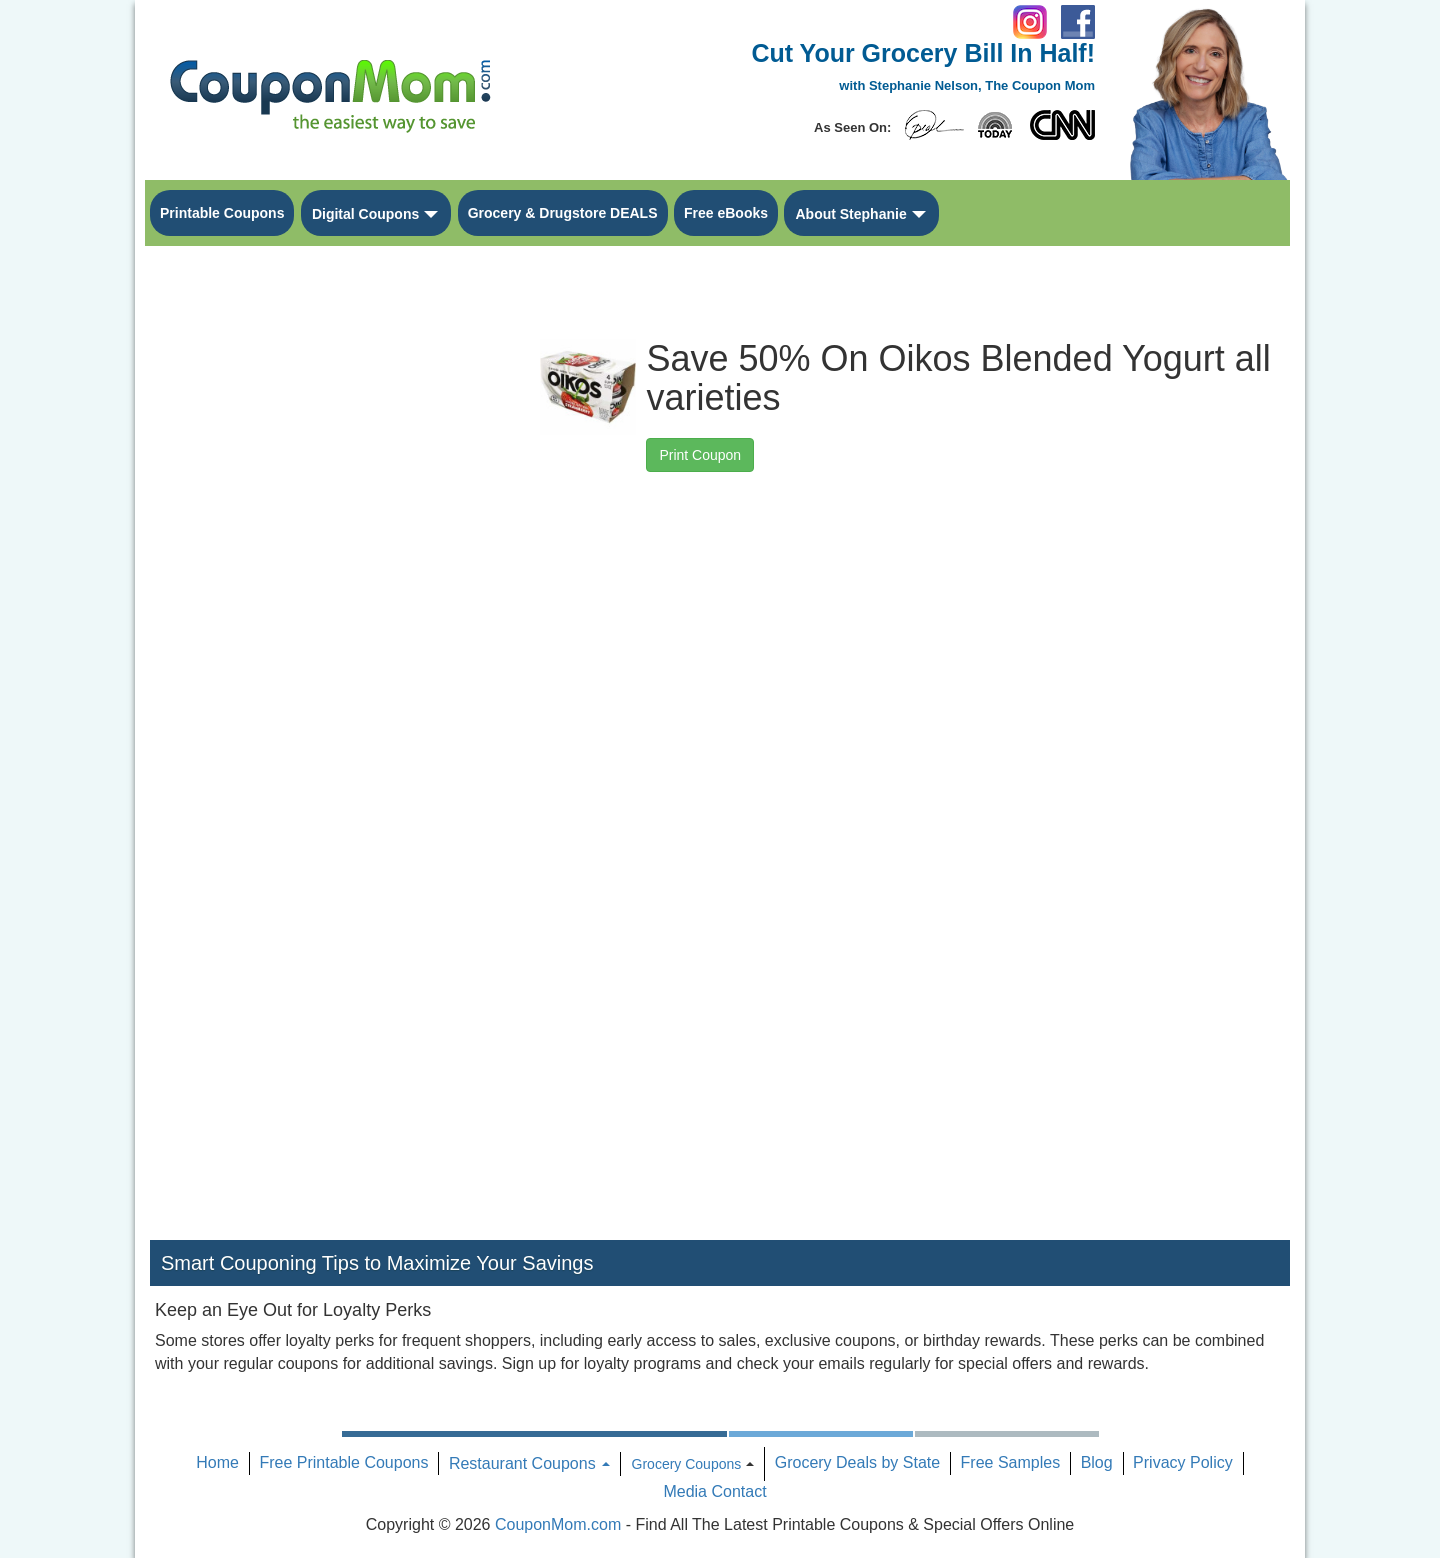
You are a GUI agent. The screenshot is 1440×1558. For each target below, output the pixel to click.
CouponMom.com (558, 1524)
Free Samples (1011, 1462)
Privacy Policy (1183, 1462)
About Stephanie (850, 214)
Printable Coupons (222, 213)
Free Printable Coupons (343, 1462)
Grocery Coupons (687, 1464)
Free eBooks (726, 213)
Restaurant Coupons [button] (529, 1463)
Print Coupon (700, 455)
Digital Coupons (365, 214)
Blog (1097, 1462)
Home (217, 1462)
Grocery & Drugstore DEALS (563, 213)
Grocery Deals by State (857, 1462)
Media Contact (714, 1491)
